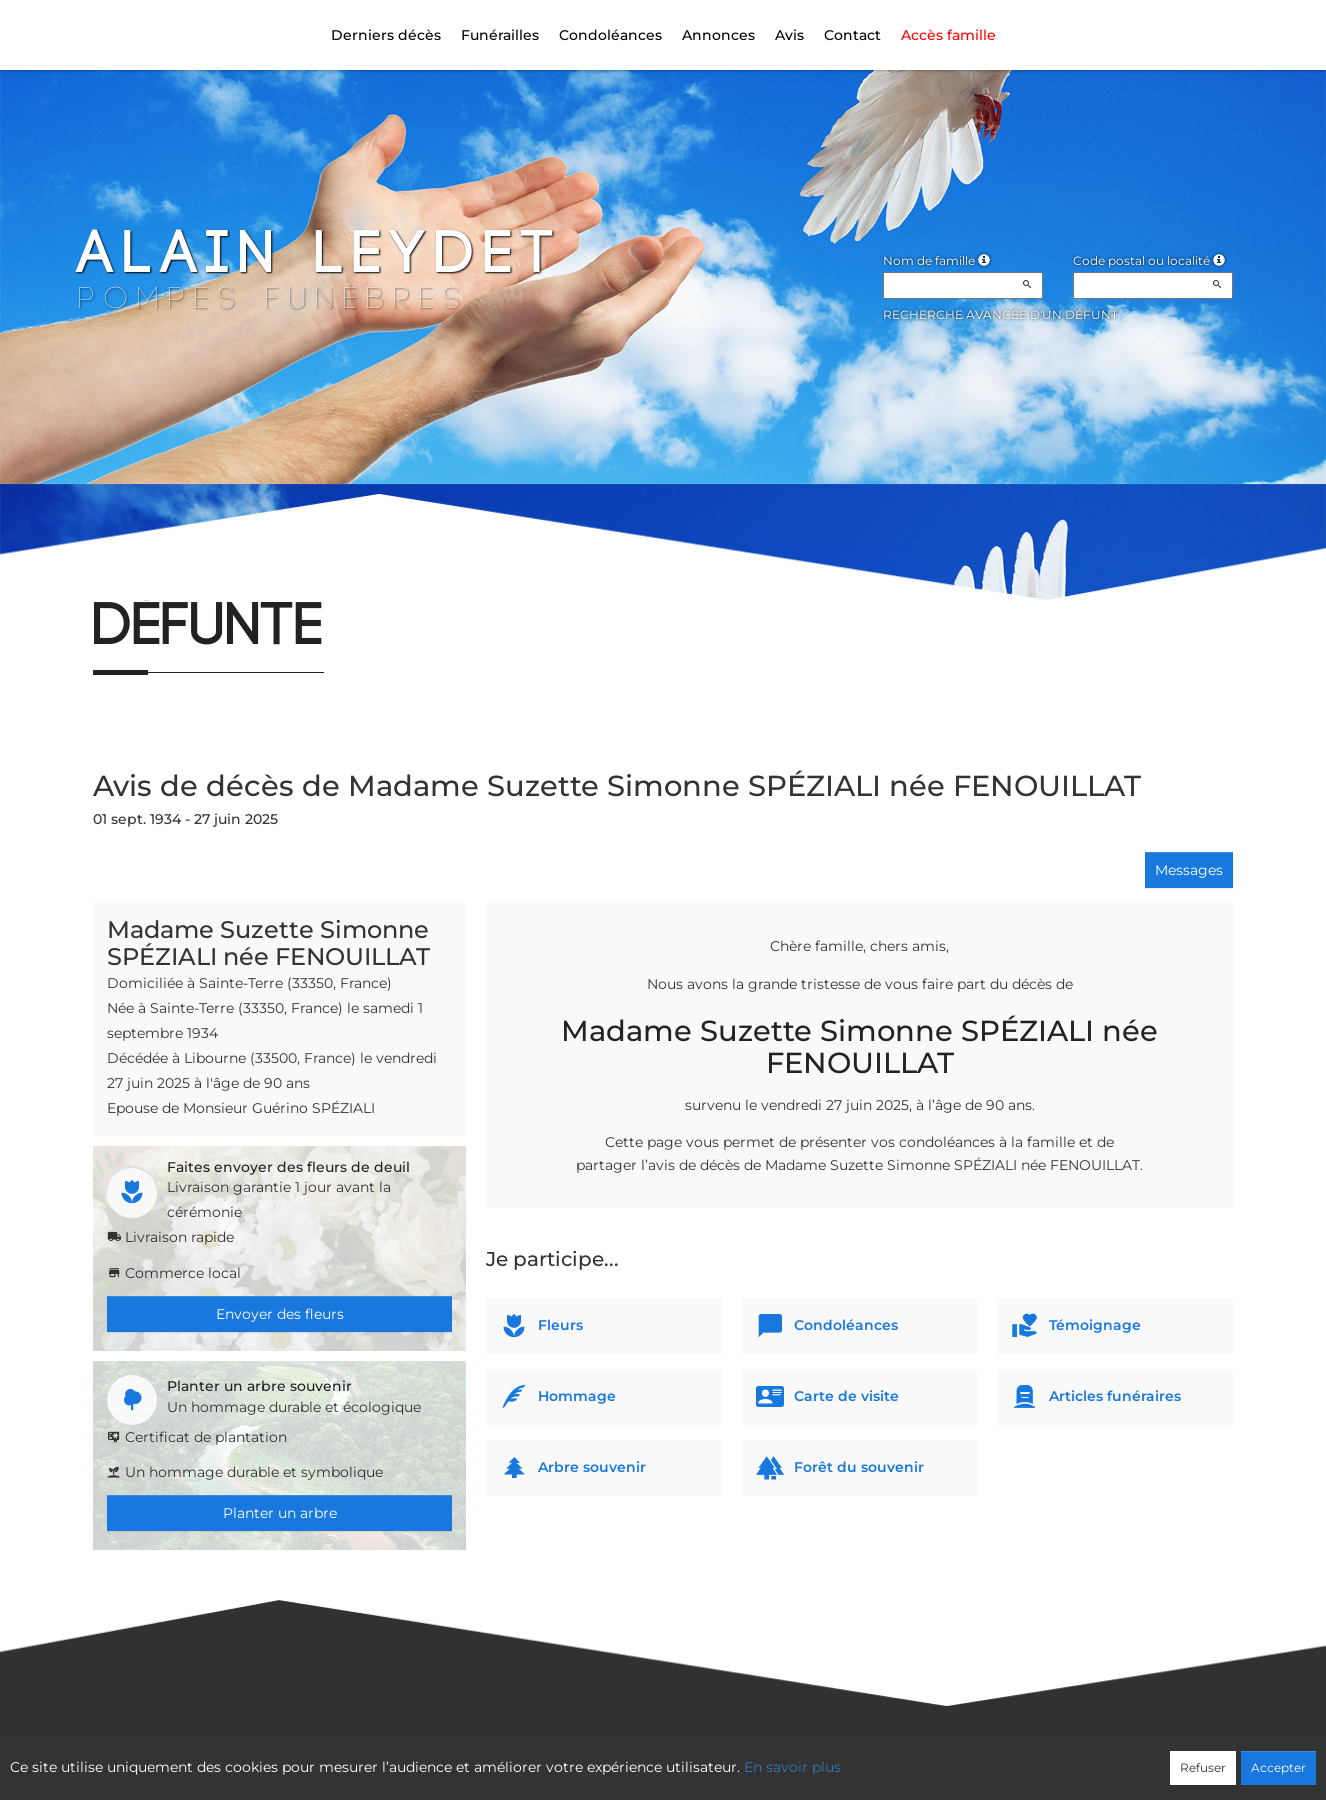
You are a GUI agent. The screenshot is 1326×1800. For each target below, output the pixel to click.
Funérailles (500, 35)
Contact (852, 35)
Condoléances (610, 35)
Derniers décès (386, 35)
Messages (1189, 870)
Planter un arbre (280, 1513)
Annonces (718, 35)
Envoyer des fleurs (280, 1314)
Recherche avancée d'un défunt (1000, 314)
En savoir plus (792, 1767)
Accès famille (948, 35)
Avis (789, 35)
